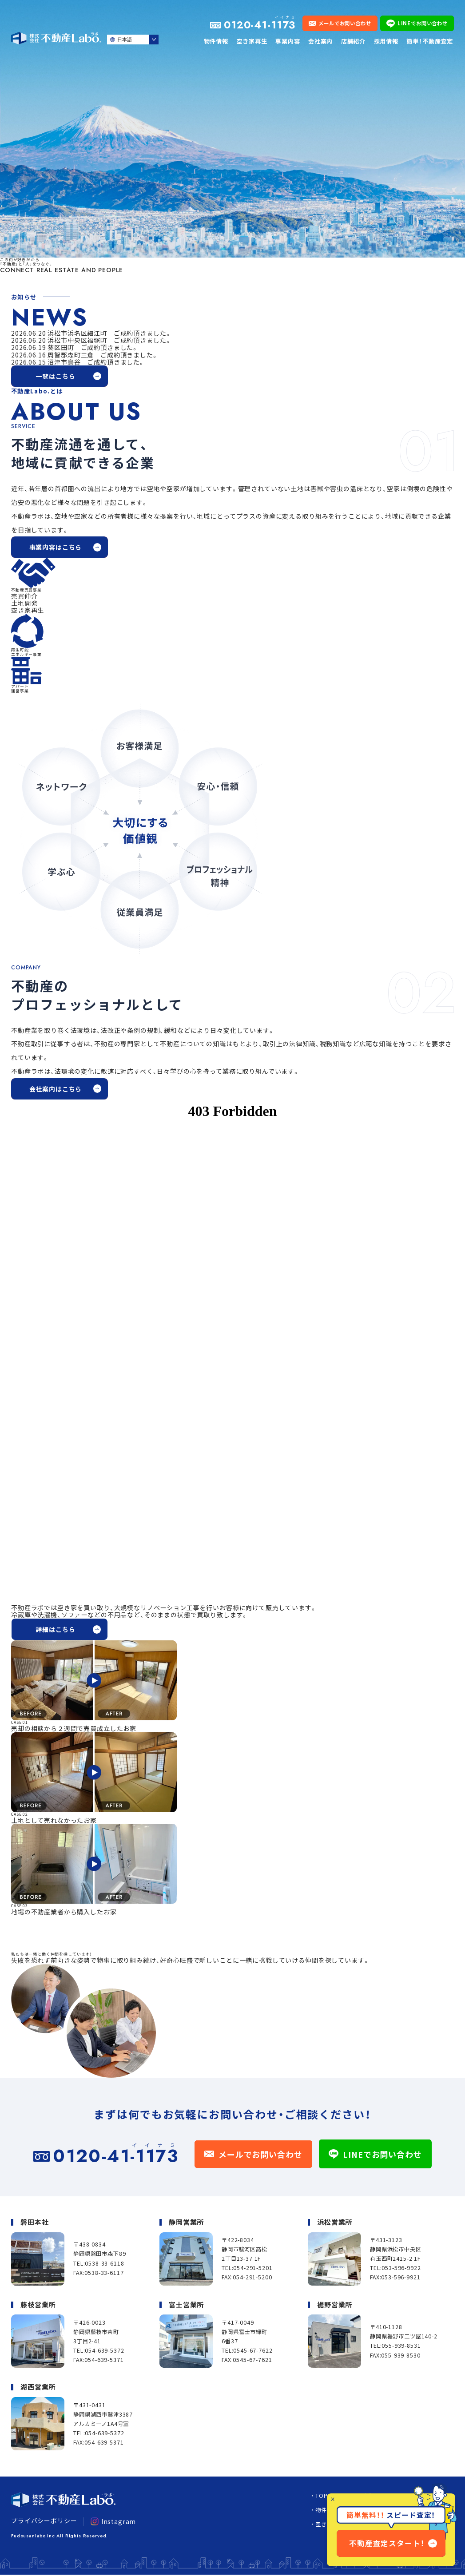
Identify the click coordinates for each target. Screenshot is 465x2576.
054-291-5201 (252, 2268)
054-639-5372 (104, 2350)
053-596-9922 (401, 2268)
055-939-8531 (401, 2346)
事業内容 (287, 41)
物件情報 (216, 41)
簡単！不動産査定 (429, 41)
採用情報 (386, 41)
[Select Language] (133, 39)
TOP (321, 2496)
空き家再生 (251, 41)
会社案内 (320, 41)
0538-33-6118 (104, 2263)
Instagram (113, 2521)
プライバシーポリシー (44, 2520)
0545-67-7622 (252, 2350)
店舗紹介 (353, 41)
